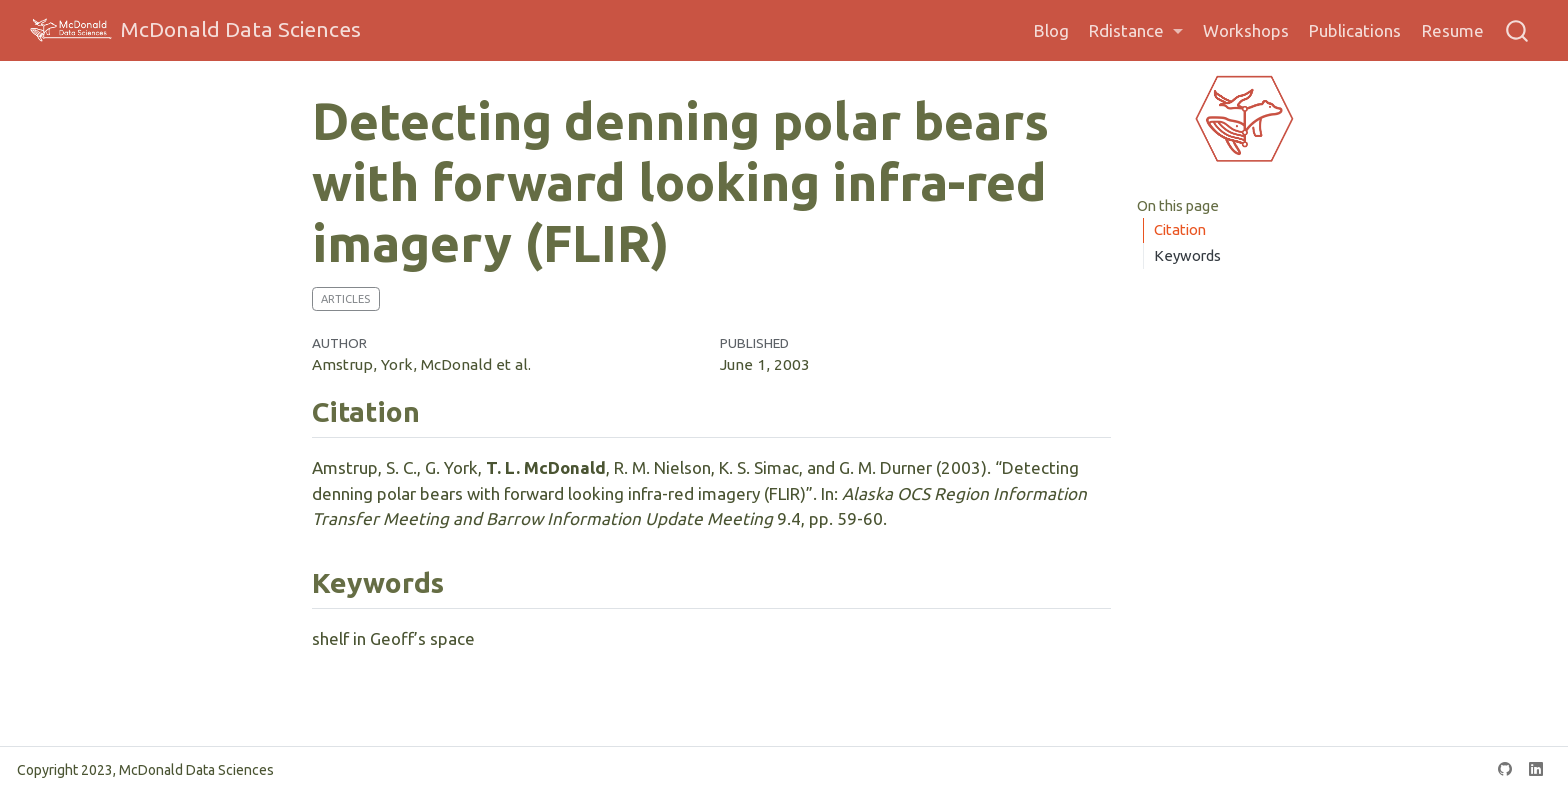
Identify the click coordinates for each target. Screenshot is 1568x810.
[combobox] (1518, 30)
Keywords (1187, 255)
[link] (1136, 31)
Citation (1180, 229)
